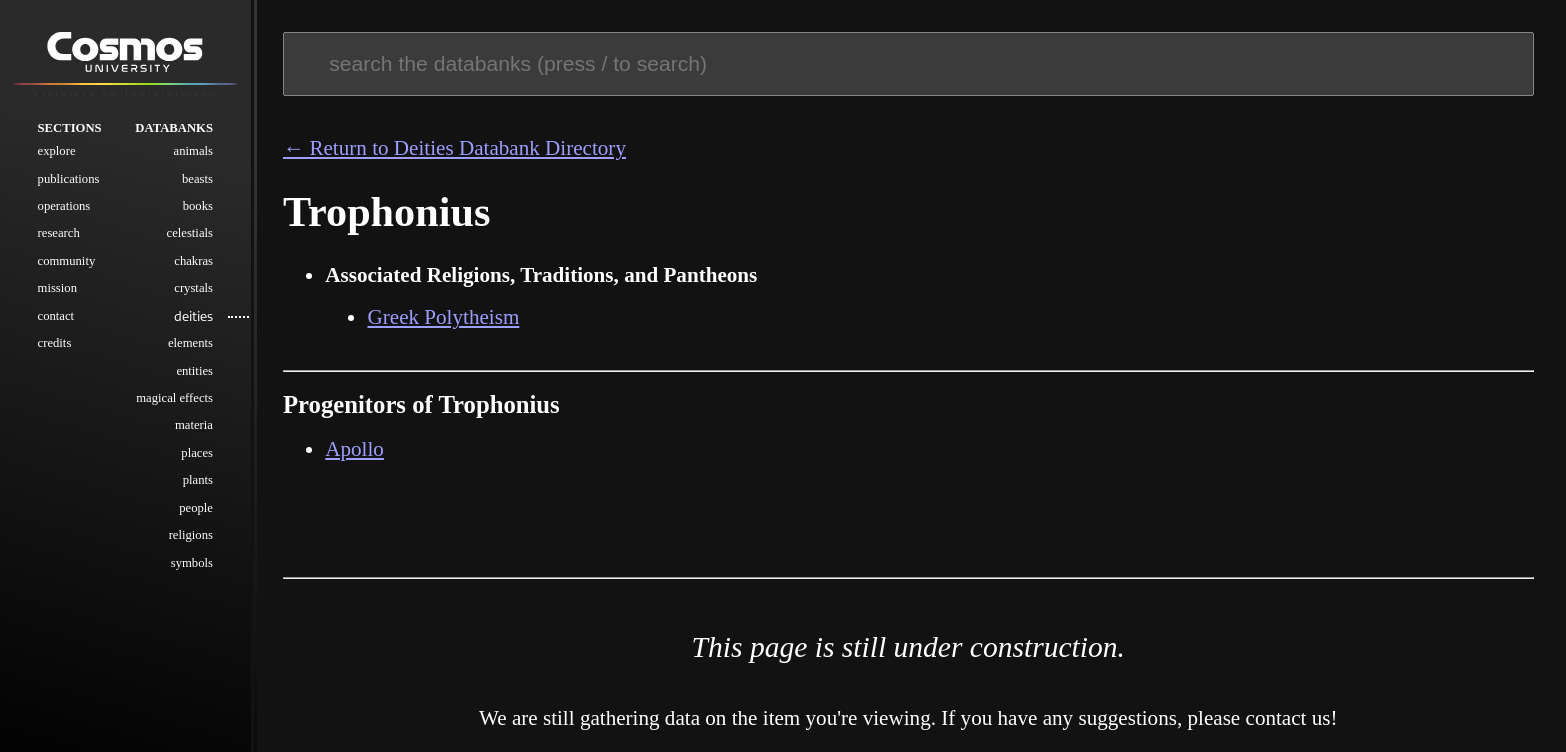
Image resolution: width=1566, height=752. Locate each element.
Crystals (193, 288)
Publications (69, 179)
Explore (57, 151)
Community (67, 261)
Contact (56, 316)
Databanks (174, 128)
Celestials (190, 233)
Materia (194, 425)
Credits (55, 343)
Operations (64, 206)
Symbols (192, 563)
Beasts (197, 179)
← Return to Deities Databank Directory (454, 148)
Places (197, 453)
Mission (57, 288)
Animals (193, 151)
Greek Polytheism (443, 317)
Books (198, 206)
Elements (190, 343)
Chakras (193, 261)
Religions (191, 535)
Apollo (354, 449)
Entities (194, 371)
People (196, 508)
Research (59, 233)
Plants (198, 480)
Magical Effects (174, 398)
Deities (193, 316)
